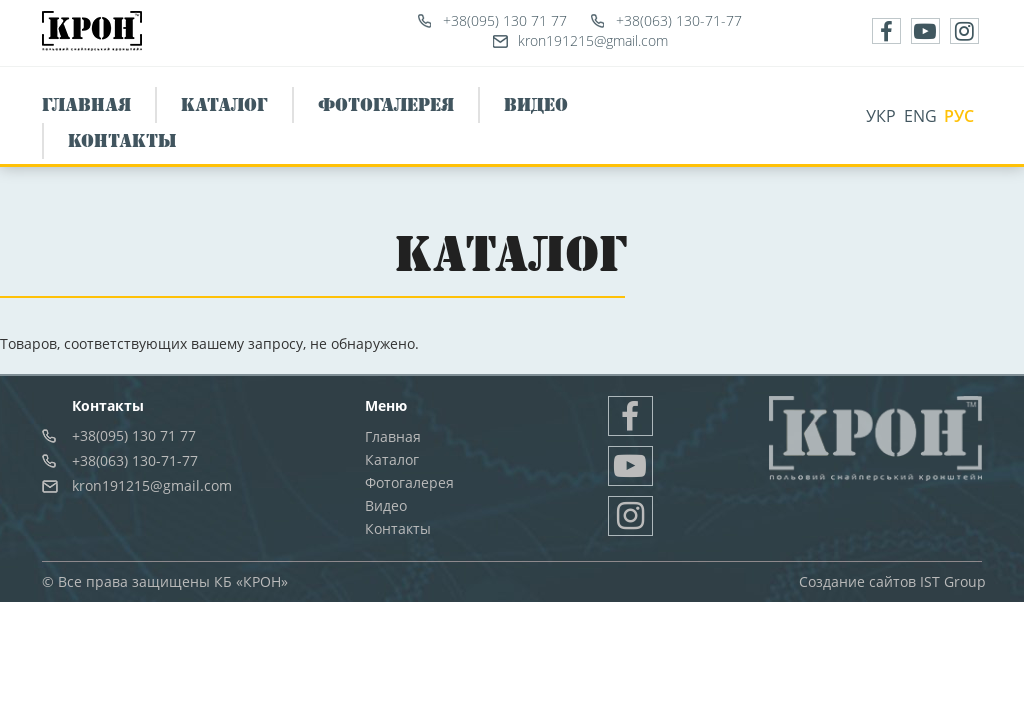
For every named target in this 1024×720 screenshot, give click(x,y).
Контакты (122, 141)
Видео (536, 105)
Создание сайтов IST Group (892, 581)
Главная (86, 105)
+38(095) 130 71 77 (505, 20)
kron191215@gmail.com (593, 40)
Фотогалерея (386, 105)
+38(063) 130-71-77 (679, 20)
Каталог (224, 105)
